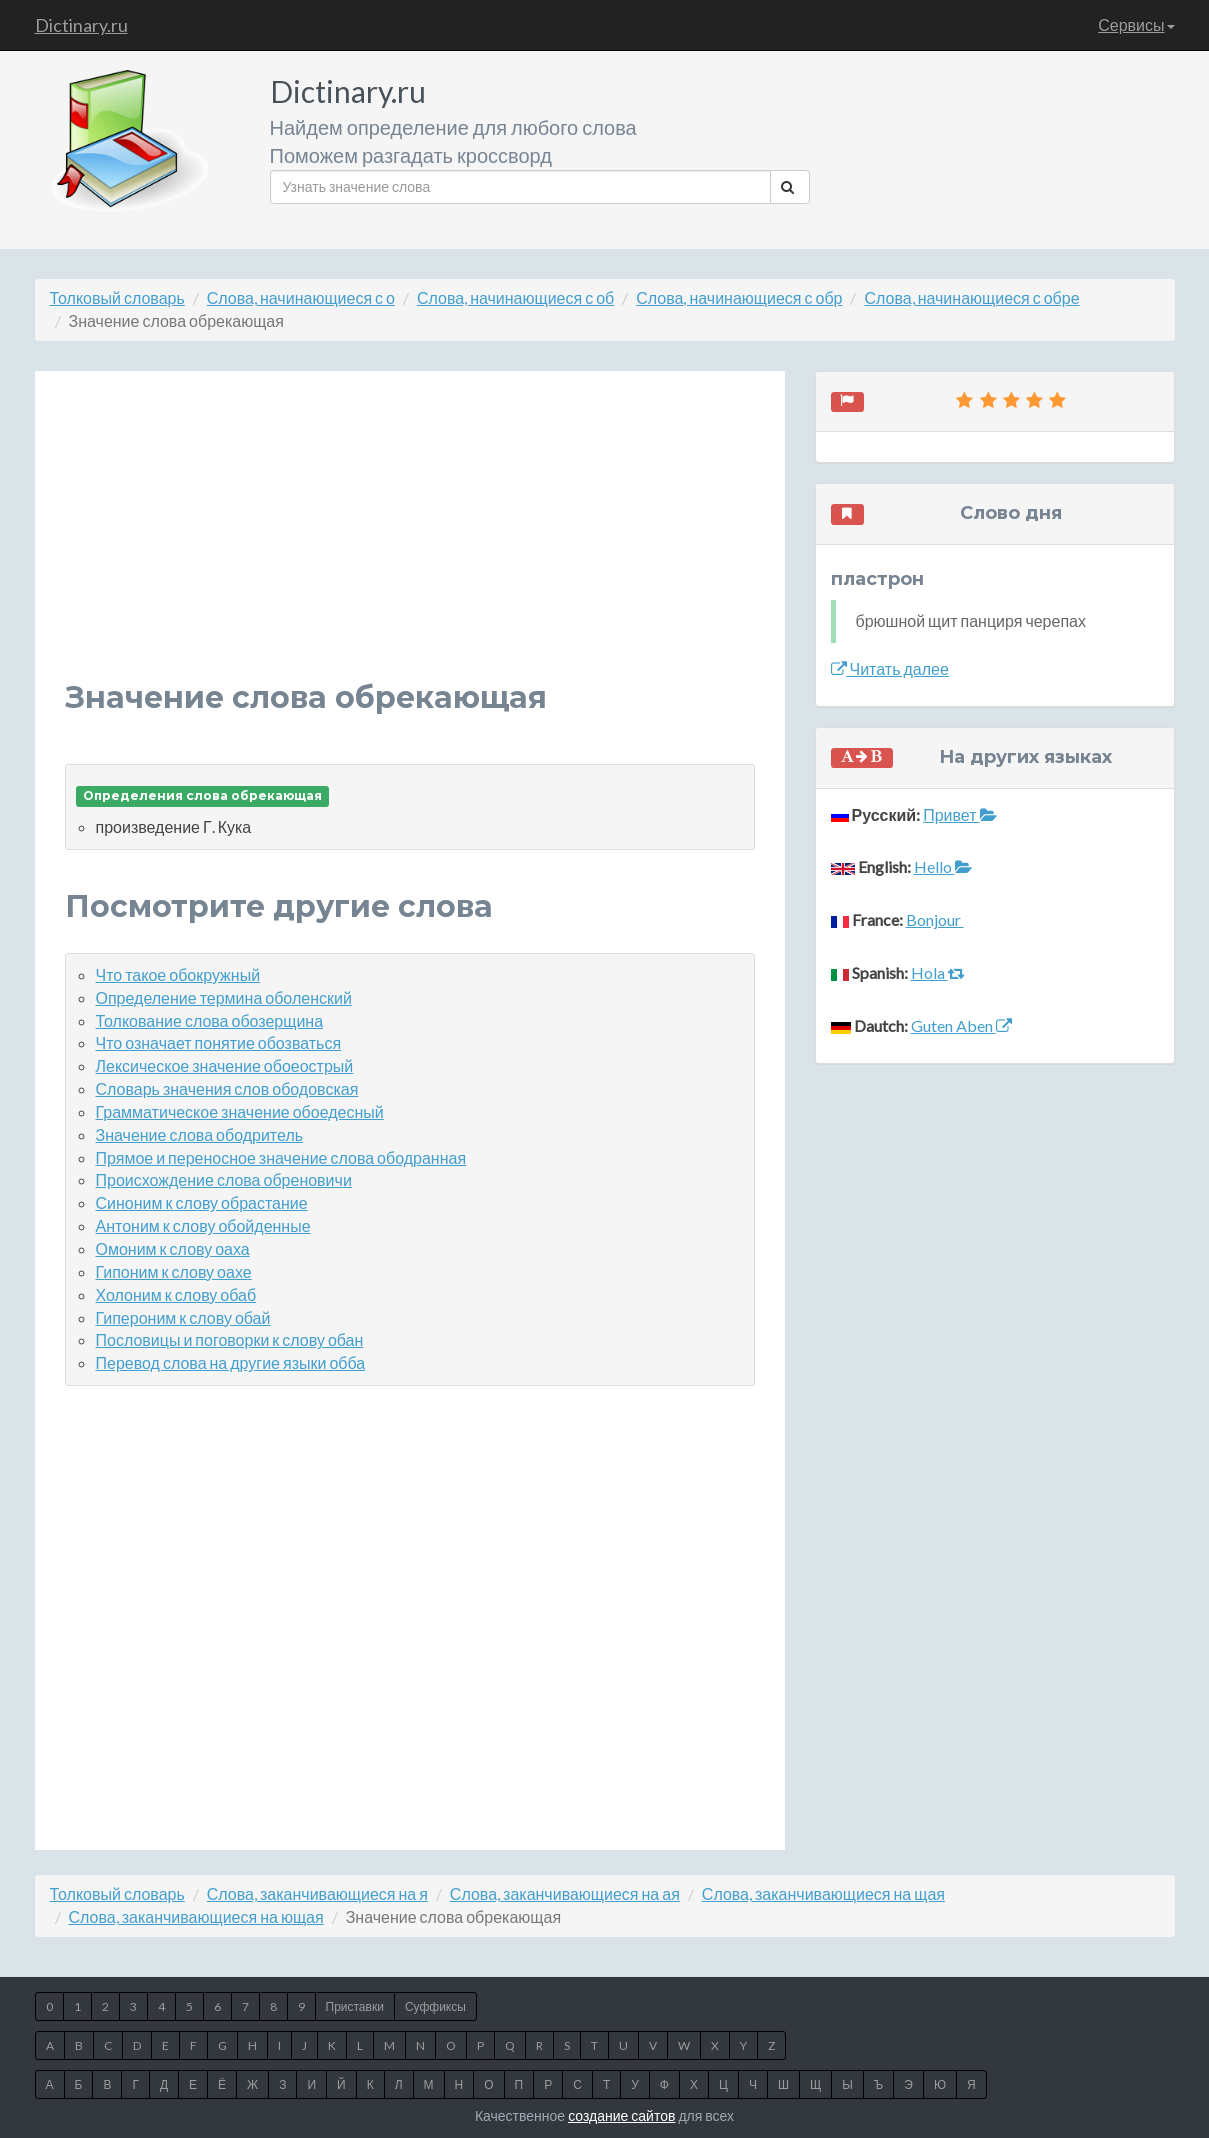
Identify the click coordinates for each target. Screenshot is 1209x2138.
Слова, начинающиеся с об (515, 297)
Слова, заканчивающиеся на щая (823, 1893)
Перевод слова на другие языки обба (231, 1362)
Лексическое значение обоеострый (225, 1065)
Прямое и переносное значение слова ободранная (281, 1157)
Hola (938, 972)
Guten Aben (961, 1025)
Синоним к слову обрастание (202, 1202)
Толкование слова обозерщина (210, 1020)
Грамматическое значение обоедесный (240, 1111)
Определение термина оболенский (224, 997)
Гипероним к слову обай (183, 1317)
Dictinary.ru (81, 25)
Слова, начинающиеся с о (301, 297)
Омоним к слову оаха (173, 1248)
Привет (959, 814)
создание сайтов (621, 2115)
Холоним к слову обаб (176, 1294)
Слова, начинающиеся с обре (971, 297)
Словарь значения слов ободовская (227, 1088)
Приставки (355, 2006)
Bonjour (935, 919)
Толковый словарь (117, 297)
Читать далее (890, 668)
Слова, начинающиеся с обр (739, 297)
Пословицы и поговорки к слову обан (230, 1339)
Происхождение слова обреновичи (224, 1179)
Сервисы (1136, 24)
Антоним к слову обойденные (203, 1225)
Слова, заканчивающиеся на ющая (196, 1916)
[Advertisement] (410, 541)
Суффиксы (435, 2006)
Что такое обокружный (178, 974)
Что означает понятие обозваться (219, 1042)
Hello (943, 866)
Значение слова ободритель (200, 1134)
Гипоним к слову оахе (174, 1271)
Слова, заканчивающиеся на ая (565, 1893)
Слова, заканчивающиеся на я (317, 1893)
